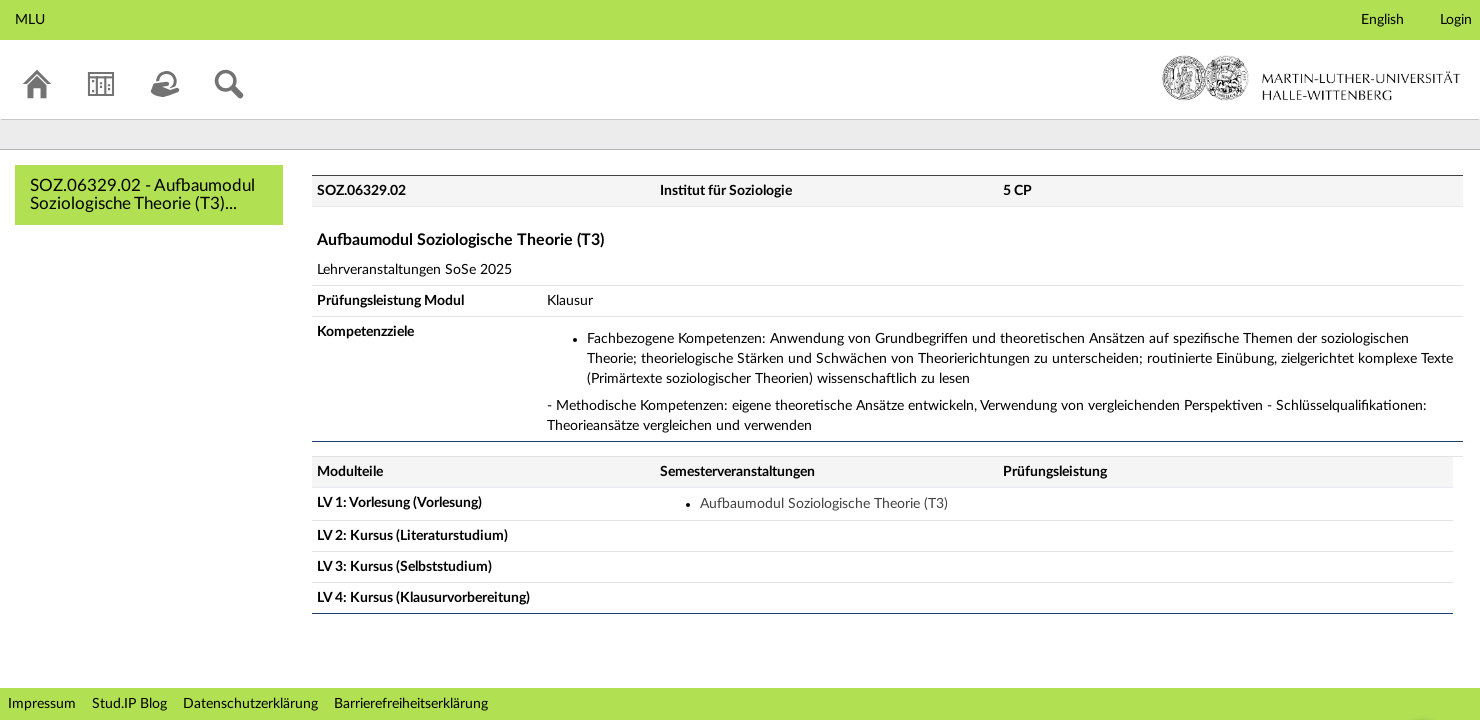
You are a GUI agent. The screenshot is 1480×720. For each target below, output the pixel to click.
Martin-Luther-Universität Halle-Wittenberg (1311, 78)
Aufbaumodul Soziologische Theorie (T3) (824, 504)
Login (1456, 20)
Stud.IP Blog (129, 704)
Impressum (42, 704)
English (1382, 20)
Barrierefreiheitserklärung (411, 704)
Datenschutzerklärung (250, 704)
